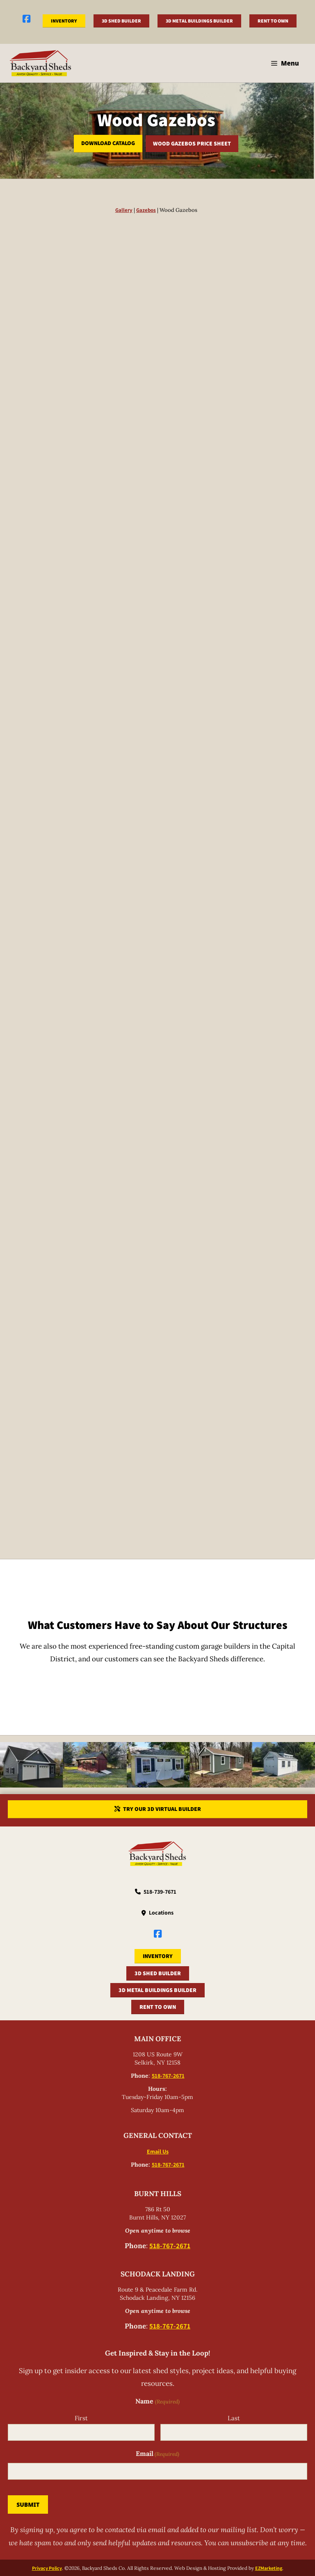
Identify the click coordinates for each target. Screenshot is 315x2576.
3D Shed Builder (121, 21)
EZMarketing (268, 2567)
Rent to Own (273, 21)
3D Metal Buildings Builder (199, 21)
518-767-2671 (168, 2075)
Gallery (123, 210)
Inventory (64, 21)
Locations (161, 1912)
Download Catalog (108, 143)
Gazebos (146, 210)
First (81, 2418)
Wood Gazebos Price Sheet (192, 143)
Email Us (158, 2151)
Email (157, 2454)
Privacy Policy (47, 2567)
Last (234, 2418)
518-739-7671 (160, 1891)
